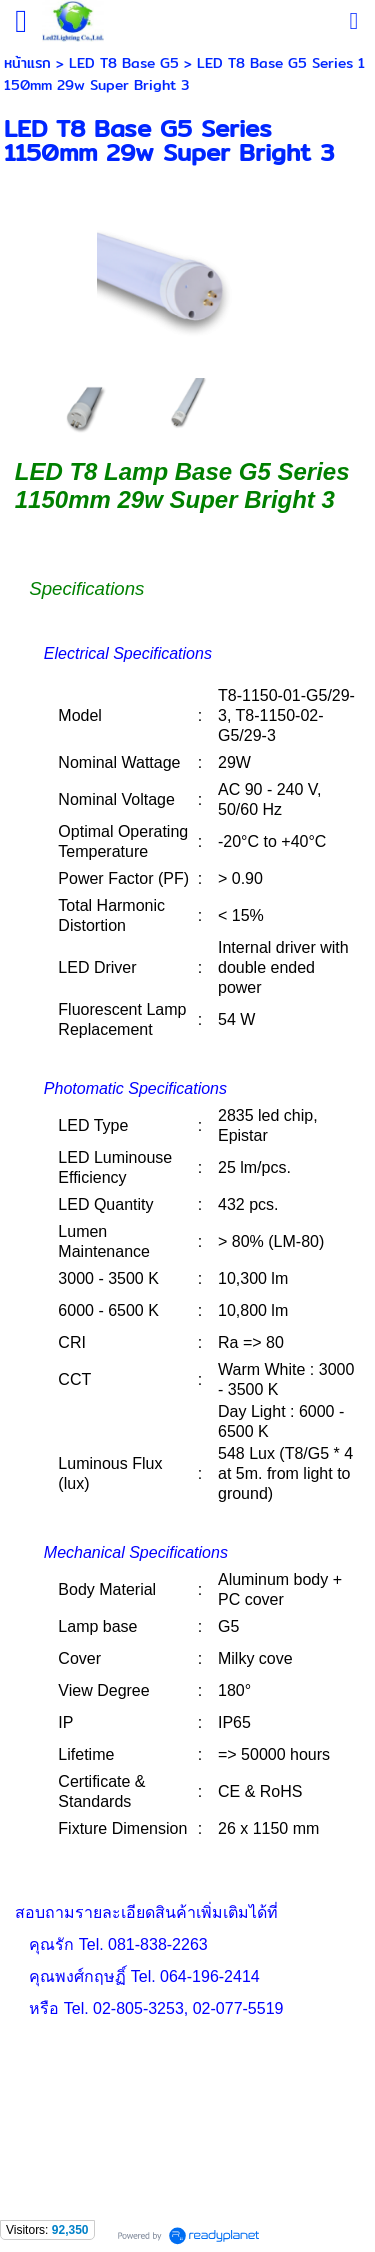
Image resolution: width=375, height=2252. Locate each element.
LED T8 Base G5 (124, 63)
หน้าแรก (27, 63)
